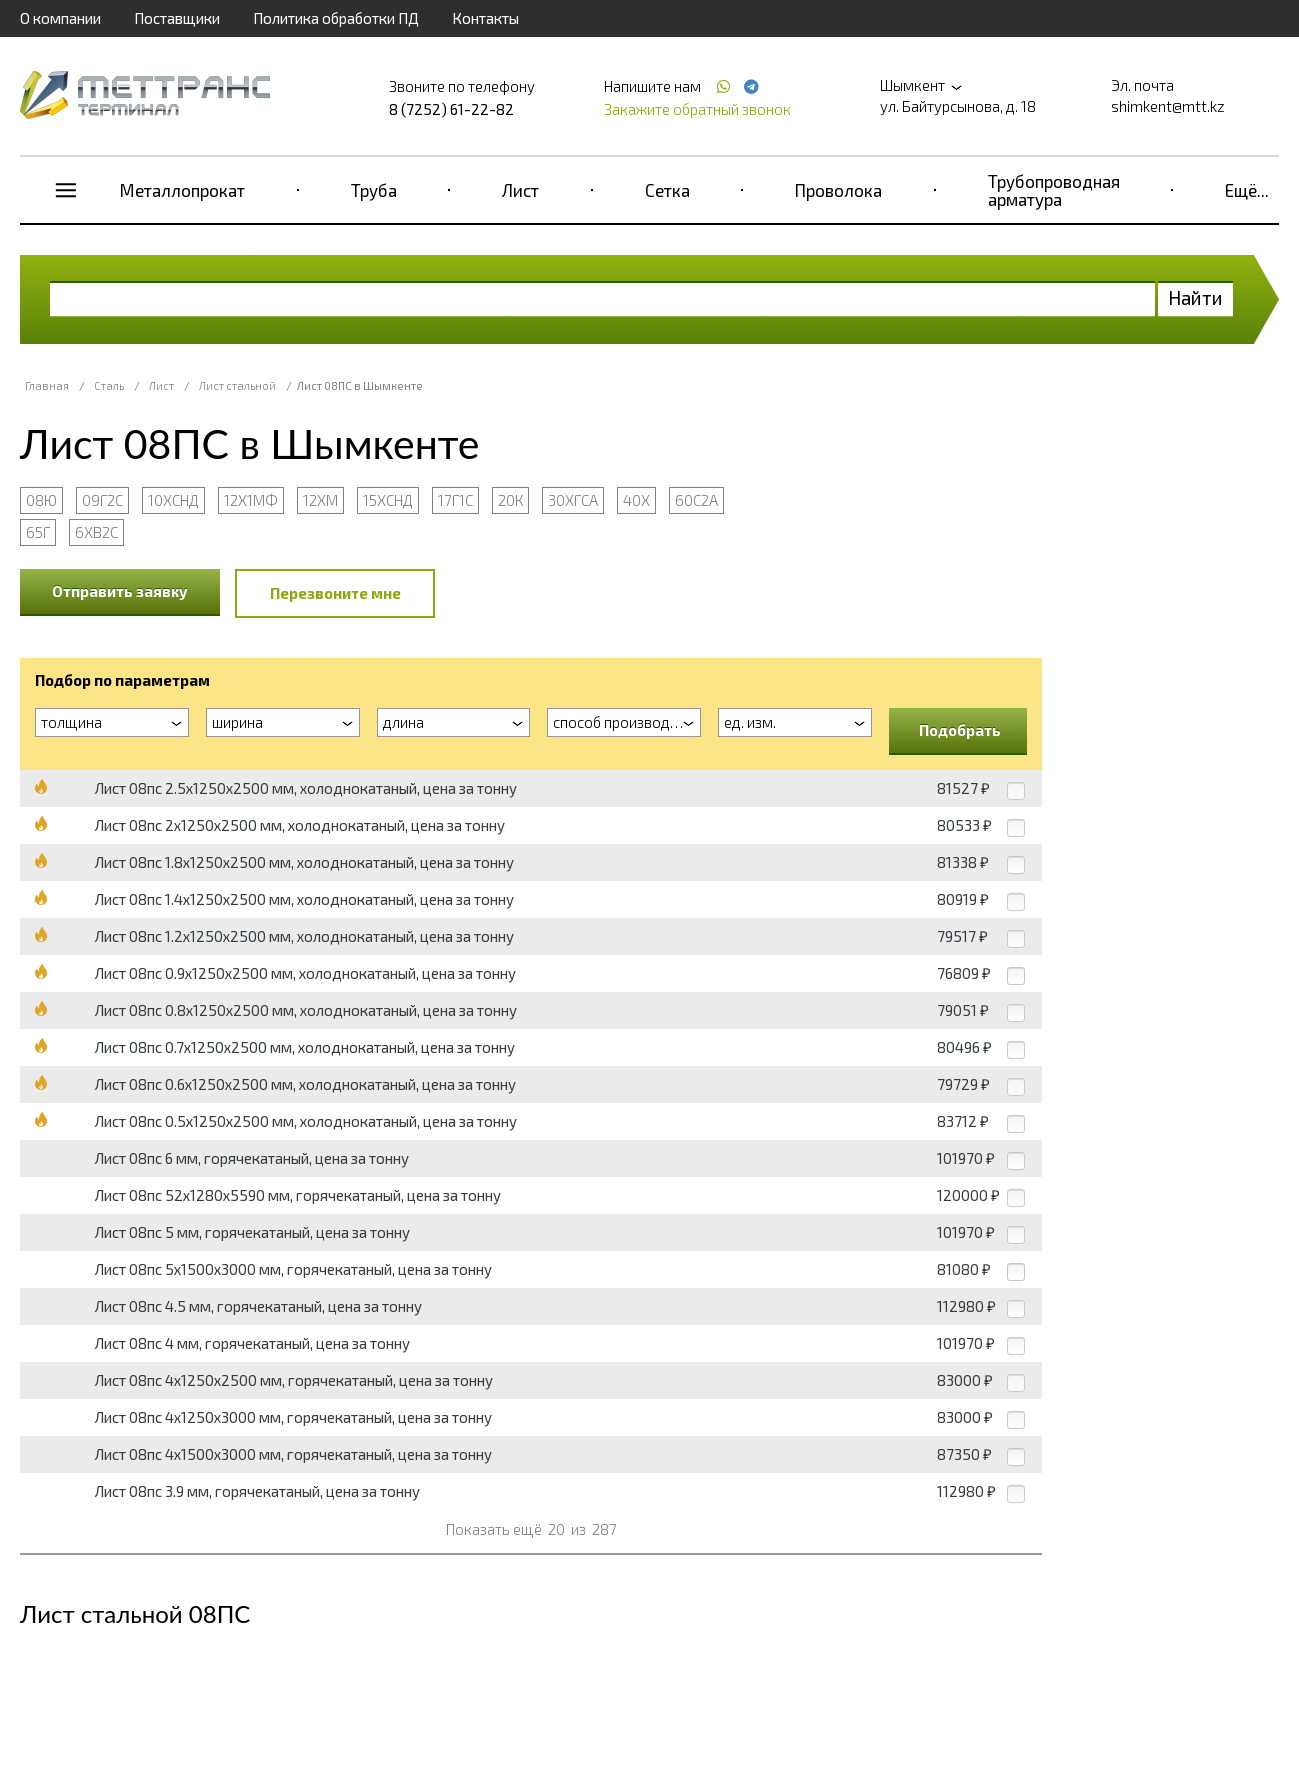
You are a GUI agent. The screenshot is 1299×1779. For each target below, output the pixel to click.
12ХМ (320, 500)
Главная (47, 385)
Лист (520, 190)
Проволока (838, 190)
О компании (60, 18)
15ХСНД (388, 500)
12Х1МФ (251, 500)
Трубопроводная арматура (1054, 190)
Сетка (667, 190)
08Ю (41, 500)
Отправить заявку (120, 591)
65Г (38, 532)
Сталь (109, 385)
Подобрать (960, 730)
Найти (1195, 297)
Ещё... (1247, 190)
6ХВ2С (96, 532)
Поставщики (177, 18)
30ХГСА (573, 500)
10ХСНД (173, 500)
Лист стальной (237, 385)
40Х (636, 500)
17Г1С (455, 500)
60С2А (696, 500)
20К (510, 500)
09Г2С (102, 500)
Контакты (485, 18)
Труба (374, 190)
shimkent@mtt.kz (1168, 106)
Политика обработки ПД (336, 18)
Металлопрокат (182, 190)
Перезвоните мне (335, 593)
